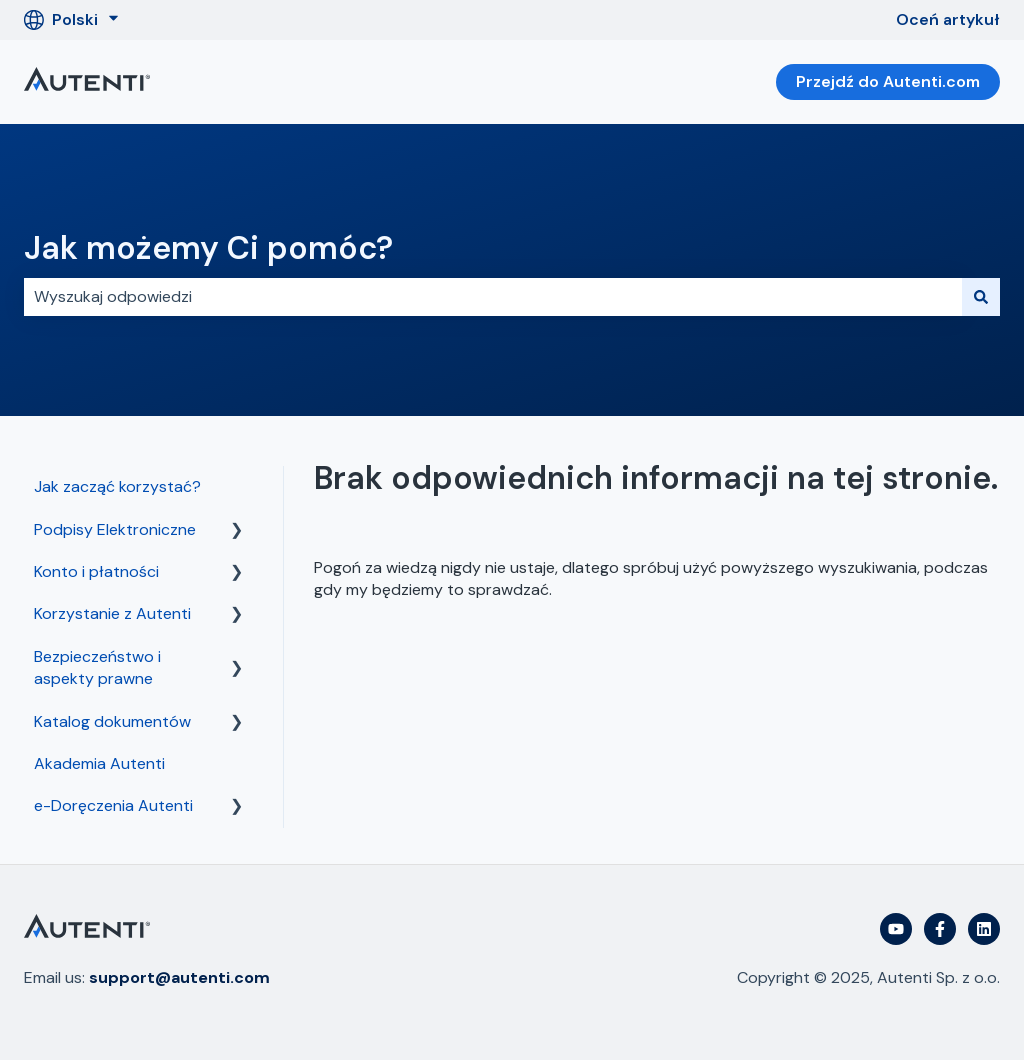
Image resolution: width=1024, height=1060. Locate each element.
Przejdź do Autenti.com (888, 81)
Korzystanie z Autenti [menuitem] (112, 613)
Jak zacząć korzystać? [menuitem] (117, 486)
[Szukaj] (981, 297)
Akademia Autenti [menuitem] (99, 763)
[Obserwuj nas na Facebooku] (940, 929)
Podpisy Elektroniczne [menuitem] (115, 529)
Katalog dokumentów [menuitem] (112, 721)
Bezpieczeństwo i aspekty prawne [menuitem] (97, 667)
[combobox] (493, 297)
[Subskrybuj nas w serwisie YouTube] (896, 929)
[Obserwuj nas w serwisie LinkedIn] (984, 929)
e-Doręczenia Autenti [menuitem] (113, 805)
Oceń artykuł (948, 19)
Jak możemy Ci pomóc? (208, 248)
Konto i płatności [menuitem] (96, 571)
